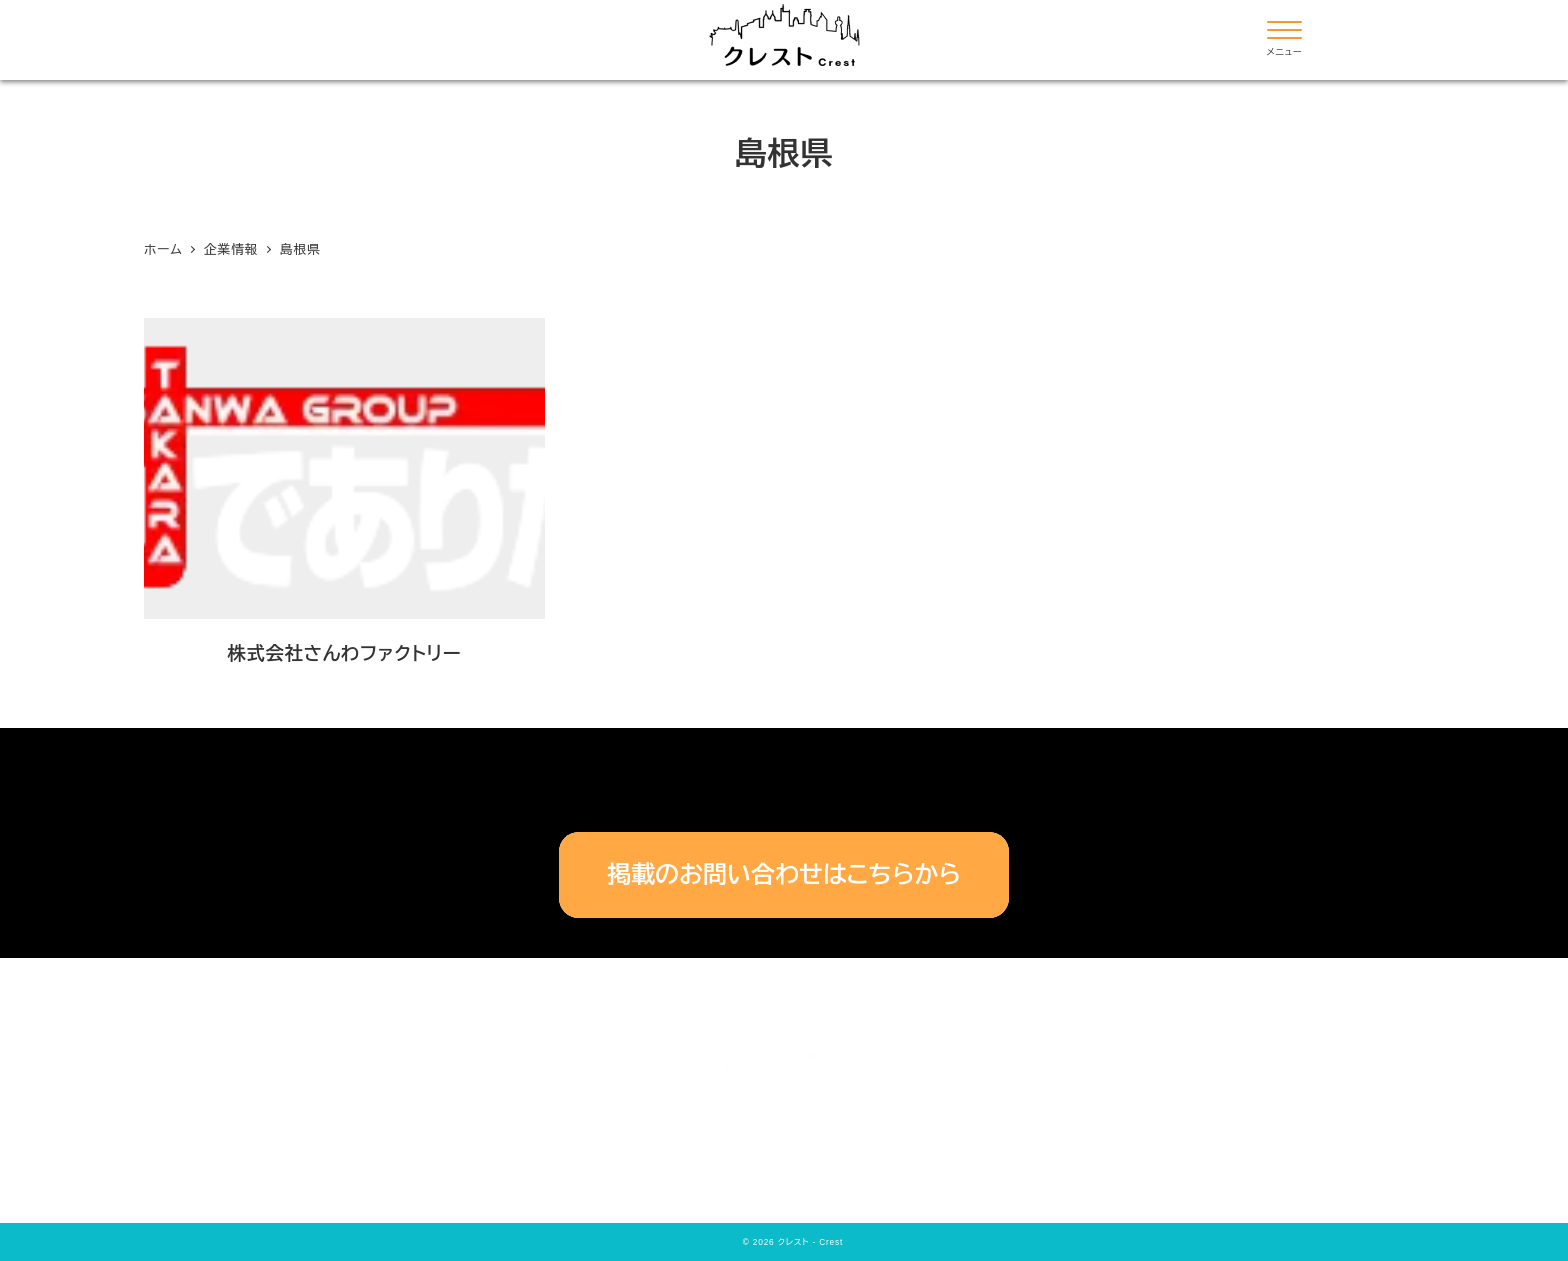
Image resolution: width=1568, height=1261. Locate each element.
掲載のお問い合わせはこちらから (784, 874)
